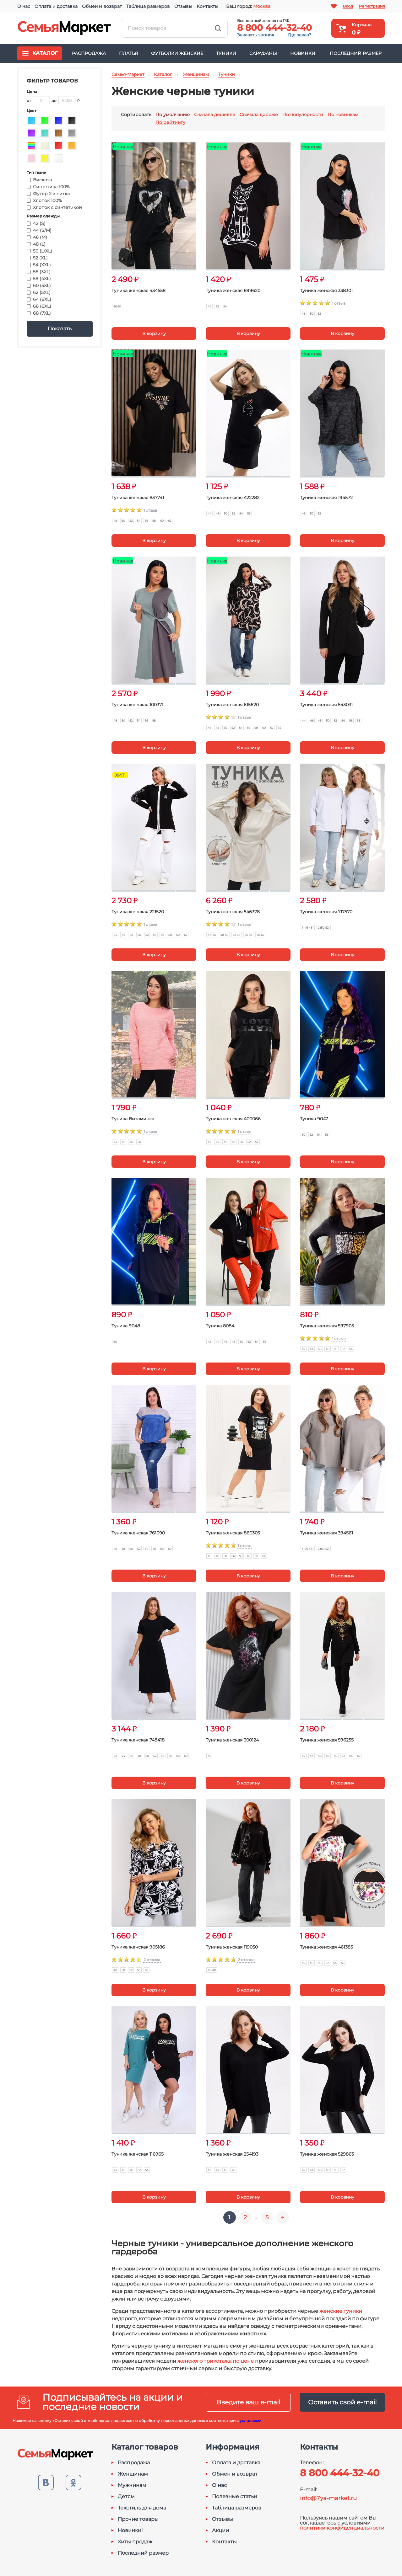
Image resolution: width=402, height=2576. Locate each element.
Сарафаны (263, 53)
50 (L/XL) (39, 251)
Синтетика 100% (48, 186)
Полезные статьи (234, 2496)
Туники (226, 53)
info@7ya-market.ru (328, 2498)
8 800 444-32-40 (274, 27)
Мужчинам (132, 2485)
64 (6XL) (39, 299)
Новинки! (303, 53)
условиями (250, 2420)
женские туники (340, 2311)
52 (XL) (37, 258)
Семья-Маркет (64, 28)
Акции (220, 2530)
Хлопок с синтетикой (54, 207)
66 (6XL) (39, 306)
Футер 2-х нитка (48, 193)
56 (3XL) (39, 271)
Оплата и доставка (56, 6)
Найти (218, 28)
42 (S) (36, 223)
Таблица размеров (148, 6)
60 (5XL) (39, 285)
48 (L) (36, 244)
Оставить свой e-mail (342, 2402)
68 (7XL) (39, 313)
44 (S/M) (39, 230)
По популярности (302, 114)
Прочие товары (138, 2519)
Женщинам (133, 2474)
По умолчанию (172, 114)
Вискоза (39, 180)
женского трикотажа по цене (215, 2361)
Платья (128, 53)
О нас (23, 6)
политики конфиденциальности (342, 2528)
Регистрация (372, 6)
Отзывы (183, 6)
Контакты (207, 6)
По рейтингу (170, 122)
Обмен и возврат (102, 6)
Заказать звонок (255, 35)
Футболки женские (177, 53)
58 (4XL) (39, 278)
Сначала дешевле (214, 114)
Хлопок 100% (44, 200)
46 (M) (37, 237)
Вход (348, 6)
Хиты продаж (135, 2541)
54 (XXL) (39, 265)
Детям (126, 2496)
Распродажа (89, 53)
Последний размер (356, 53)
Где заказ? (299, 35)
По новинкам (343, 114)
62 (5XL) (39, 292)
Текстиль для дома (142, 2507)
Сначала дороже (259, 114)
